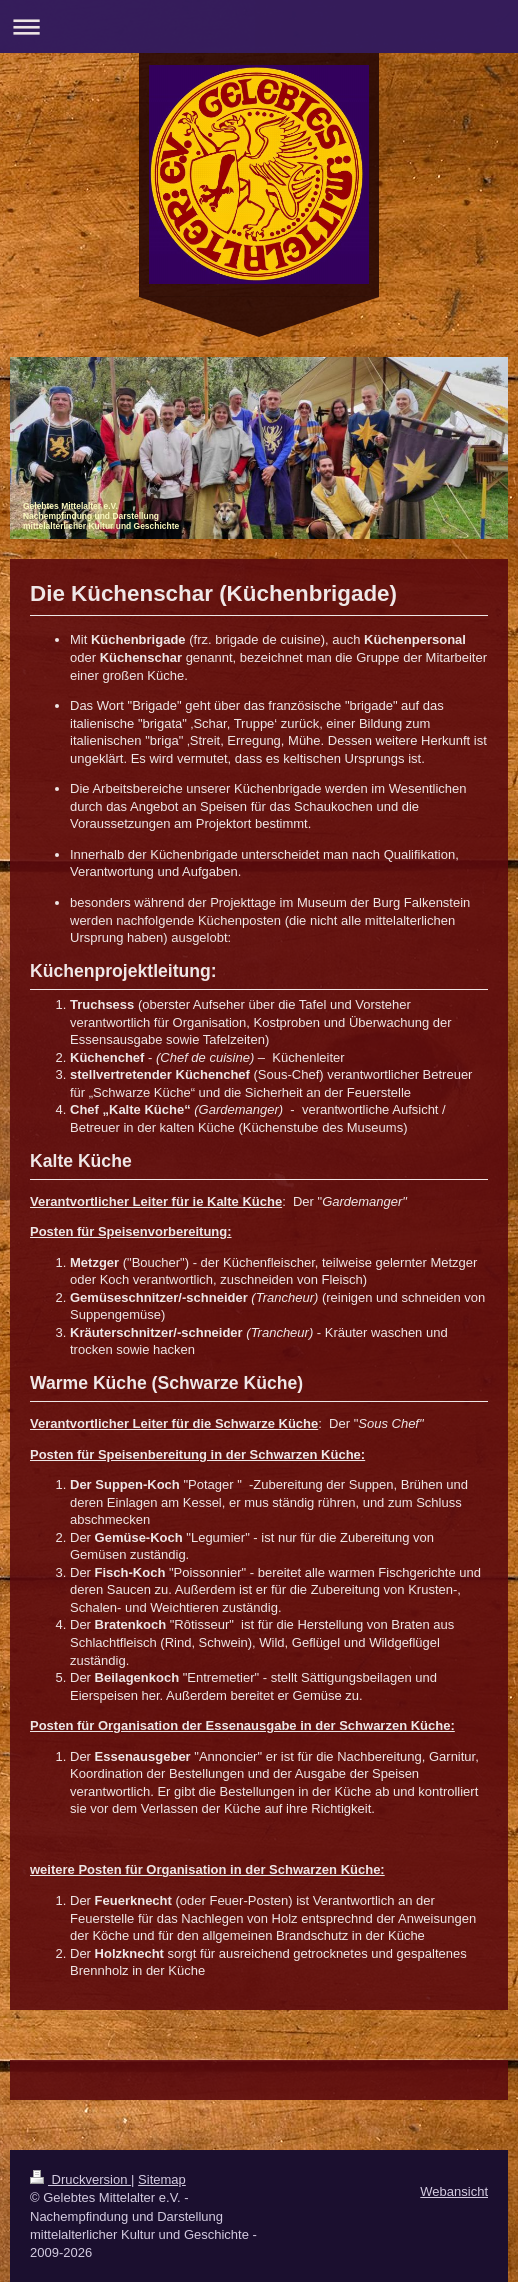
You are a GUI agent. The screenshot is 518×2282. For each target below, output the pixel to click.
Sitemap (162, 2179)
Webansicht (454, 2191)
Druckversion (80, 2179)
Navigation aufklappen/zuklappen (259, 26)
